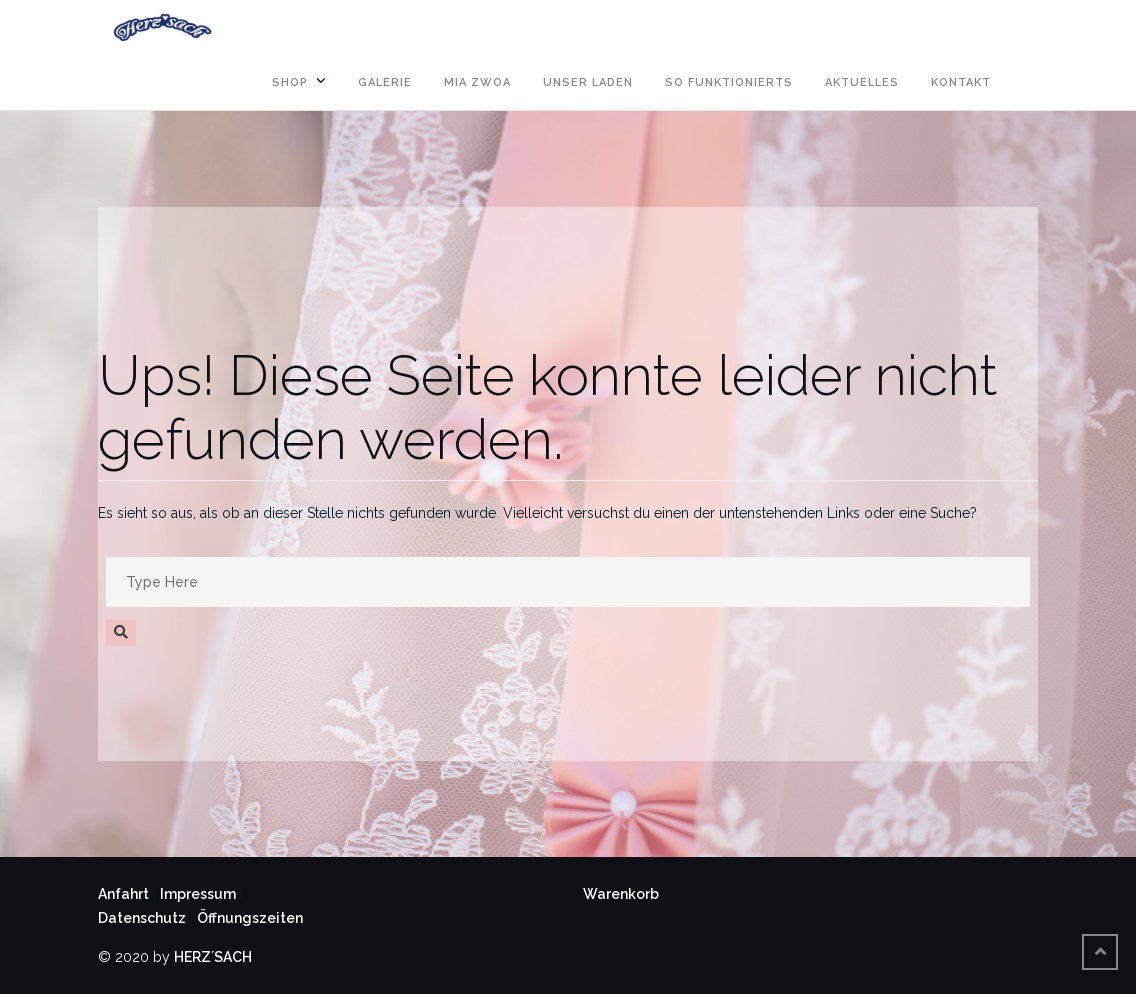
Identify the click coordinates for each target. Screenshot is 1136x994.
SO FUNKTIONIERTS (729, 82)
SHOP (290, 82)
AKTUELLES (862, 82)
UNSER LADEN (588, 82)
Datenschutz (142, 918)
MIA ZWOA (477, 82)
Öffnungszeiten (250, 918)
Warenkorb (621, 894)
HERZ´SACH (213, 957)
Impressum (198, 894)
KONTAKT (961, 82)
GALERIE (385, 82)
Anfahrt (123, 894)
